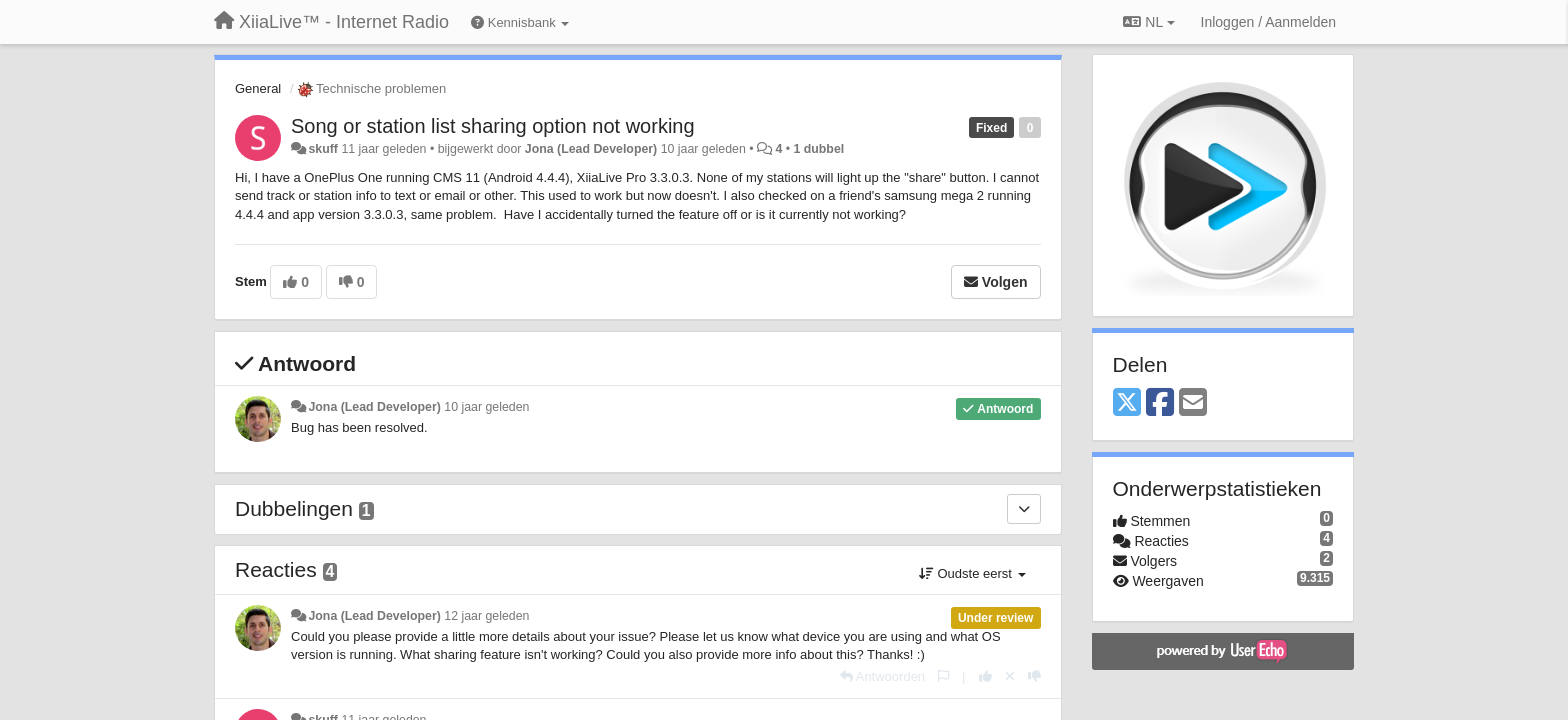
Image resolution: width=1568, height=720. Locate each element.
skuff (323, 149)
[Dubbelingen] (1024, 509)
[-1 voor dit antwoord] (1034, 676)
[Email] (1193, 403)
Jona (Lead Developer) (591, 149)
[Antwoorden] (882, 676)
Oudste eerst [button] (972, 573)
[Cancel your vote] (1010, 676)
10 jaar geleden (486, 407)
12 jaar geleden (486, 616)
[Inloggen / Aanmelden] (1268, 22)
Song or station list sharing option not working (493, 126)
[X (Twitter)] (1127, 403)
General (258, 88)
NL (1148, 22)
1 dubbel (818, 149)
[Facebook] (1160, 403)
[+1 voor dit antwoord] (985, 676)
